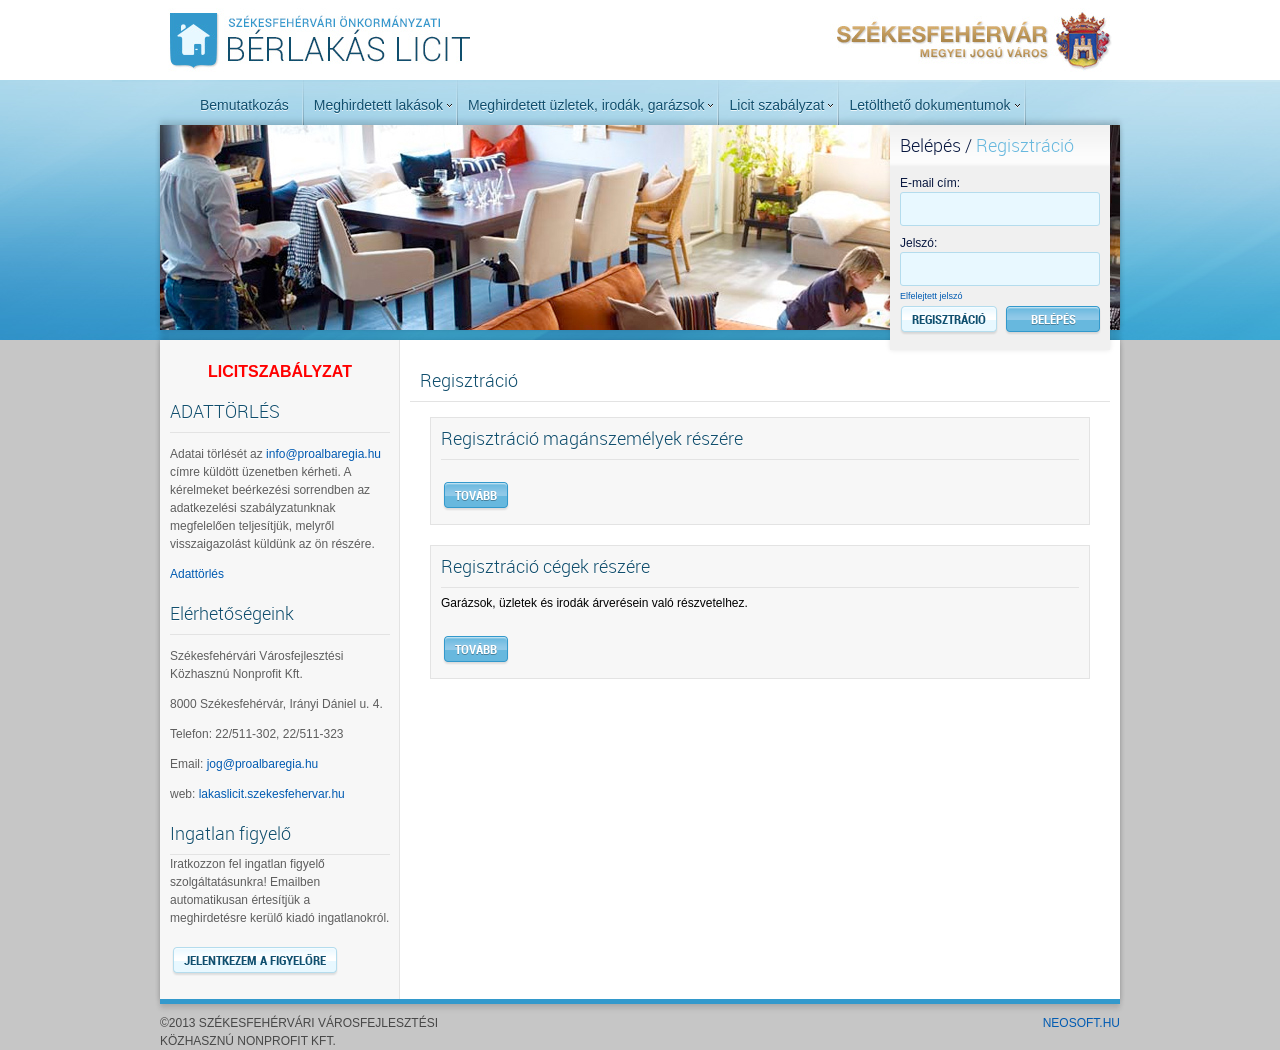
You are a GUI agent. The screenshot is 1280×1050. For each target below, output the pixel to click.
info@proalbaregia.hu (323, 454)
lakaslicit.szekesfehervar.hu (272, 794)
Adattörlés (197, 574)
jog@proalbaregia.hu (263, 764)
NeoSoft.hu (1081, 1023)
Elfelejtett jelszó (931, 296)
